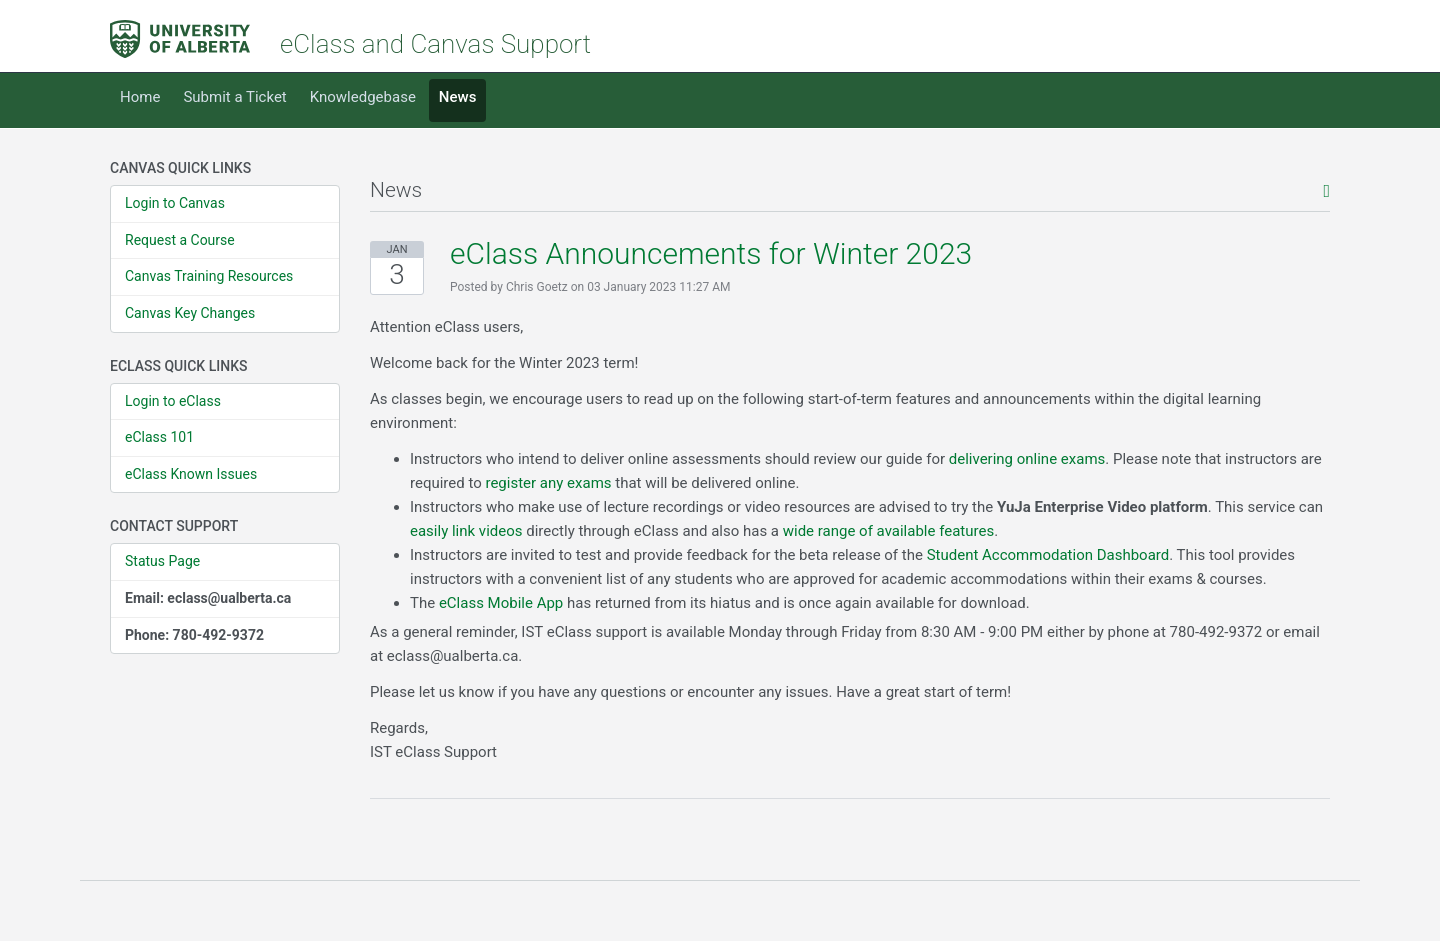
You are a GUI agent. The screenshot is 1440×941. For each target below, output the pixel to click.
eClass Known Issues (191, 474)
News (458, 97)
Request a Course (180, 240)
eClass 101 (159, 437)
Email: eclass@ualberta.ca (208, 598)
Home (140, 97)
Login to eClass (173, 401)
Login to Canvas (175, 203)
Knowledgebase (363, 97)
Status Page (162, 561)
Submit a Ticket (234, 97)
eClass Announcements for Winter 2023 (711, 253)
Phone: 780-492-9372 (194, 635)
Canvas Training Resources (209, 276)
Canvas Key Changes (190, 313)
